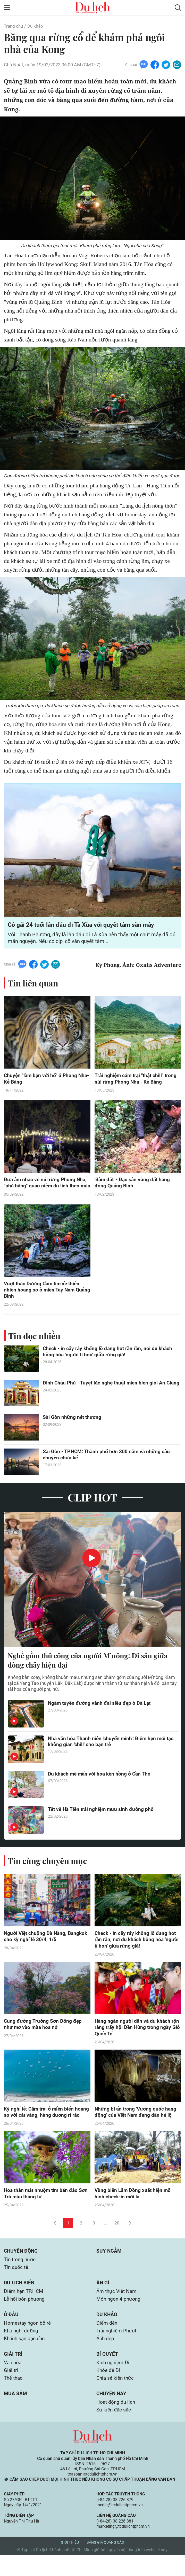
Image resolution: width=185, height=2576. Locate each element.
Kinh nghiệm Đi (113, 2382)
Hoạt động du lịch (116, 2423)
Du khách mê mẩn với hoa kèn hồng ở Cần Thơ (101, 1783)
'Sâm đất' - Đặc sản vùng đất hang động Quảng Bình (134, 1184)
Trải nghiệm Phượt (117, 2350)
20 (117, 2240)
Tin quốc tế (16, 2285)
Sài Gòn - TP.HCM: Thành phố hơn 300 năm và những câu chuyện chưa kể (108, 1463)
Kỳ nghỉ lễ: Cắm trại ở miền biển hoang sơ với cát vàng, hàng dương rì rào (46, 2125)
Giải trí (13, 2374)
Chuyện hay (111, 2414)
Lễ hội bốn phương (25, 2317)
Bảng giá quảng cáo (105, 2564)
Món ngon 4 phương (119, 2317)
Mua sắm (16, 2414)
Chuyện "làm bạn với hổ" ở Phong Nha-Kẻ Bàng (41, 1079)
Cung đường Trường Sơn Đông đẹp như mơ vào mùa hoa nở (43, 2033)
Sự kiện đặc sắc (114, 2431)
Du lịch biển (20, 2301)
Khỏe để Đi (108, 2390)
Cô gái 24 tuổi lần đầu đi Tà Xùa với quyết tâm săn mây (83, 925)
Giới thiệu (70, 2564)
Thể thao (14, 2398)
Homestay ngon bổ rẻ (28, 2342)
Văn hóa (13, 2382)
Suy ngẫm (109, 2268)
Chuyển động (21, 2268)
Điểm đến (107, 2342)
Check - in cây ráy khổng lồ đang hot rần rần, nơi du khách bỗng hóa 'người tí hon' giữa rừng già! (109, 1360)
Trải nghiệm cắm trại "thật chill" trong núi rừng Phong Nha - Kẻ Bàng (137, 1079)
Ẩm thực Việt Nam (117, 2309)
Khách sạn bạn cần (25, 2358)
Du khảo (37, 26)
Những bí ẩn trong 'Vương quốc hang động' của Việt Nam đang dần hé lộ (136, 2122)
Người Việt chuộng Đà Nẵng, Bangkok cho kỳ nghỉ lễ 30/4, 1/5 (47, 1945)
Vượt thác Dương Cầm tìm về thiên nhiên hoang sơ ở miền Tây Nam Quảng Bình (43, 1298)
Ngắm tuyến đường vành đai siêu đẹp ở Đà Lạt (101, 1712)
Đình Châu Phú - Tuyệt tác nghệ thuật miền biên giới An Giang (106, 1394)
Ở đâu (11, 2333)
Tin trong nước (20, 2277)
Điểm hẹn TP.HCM (24, 2309)
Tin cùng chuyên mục (48, 1869)
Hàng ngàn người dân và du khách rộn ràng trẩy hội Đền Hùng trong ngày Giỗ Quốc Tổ (138, 2036)
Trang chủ (14, 26)
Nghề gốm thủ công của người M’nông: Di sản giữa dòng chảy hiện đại (91, 1668)
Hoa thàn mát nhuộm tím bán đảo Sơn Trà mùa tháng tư (42, 2210)
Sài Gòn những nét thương (73, 1426)
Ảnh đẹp (105, 2358)
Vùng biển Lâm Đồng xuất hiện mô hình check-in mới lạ (134, 2210)
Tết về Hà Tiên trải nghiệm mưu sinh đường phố (102, 1818)
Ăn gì (103, 2301)
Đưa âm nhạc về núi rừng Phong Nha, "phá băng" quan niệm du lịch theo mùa (46, 1187)
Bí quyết (107, 2374)
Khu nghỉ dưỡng (22, 2350)
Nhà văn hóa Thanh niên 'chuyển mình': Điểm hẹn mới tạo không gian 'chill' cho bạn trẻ (108, 1750)
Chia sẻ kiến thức (116, 2398)
